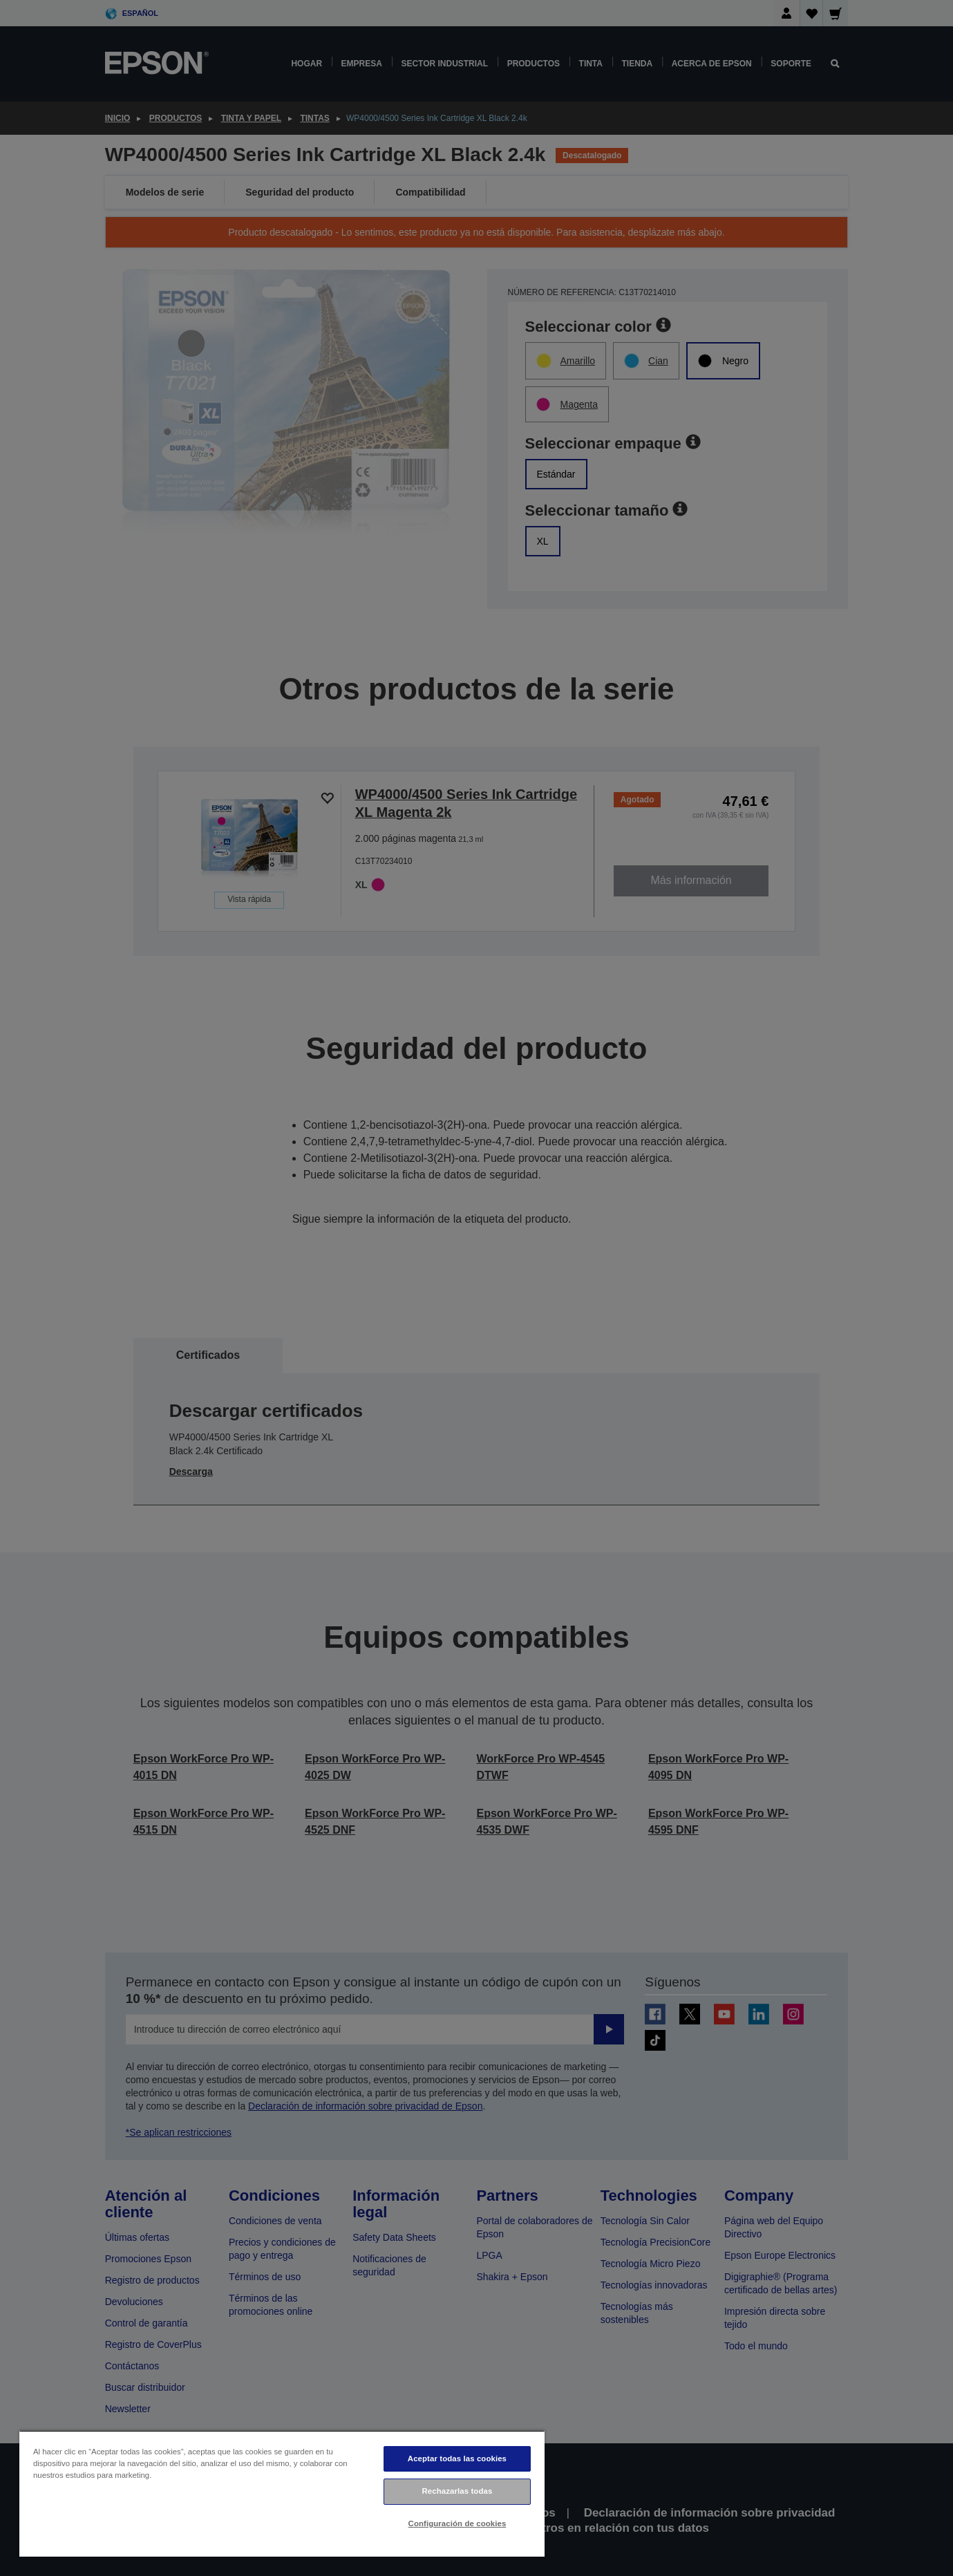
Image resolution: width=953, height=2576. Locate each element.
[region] (282, 2493)
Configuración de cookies (457, 2523)
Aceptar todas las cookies (457, 2458)
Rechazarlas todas (457, 2491)
